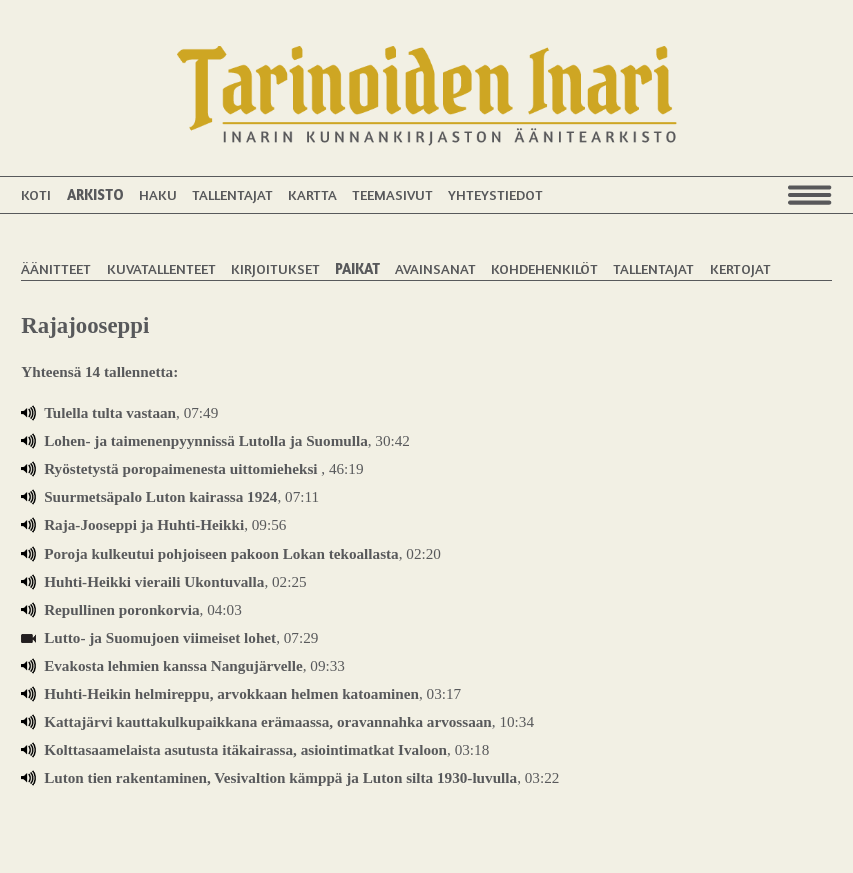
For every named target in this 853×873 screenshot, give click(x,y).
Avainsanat (435, 268)
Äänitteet (56, 268)
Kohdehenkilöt (544, 268)
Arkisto (95, 194)
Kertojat (740, 268)
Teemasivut (392, 194)
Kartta (312, 194)
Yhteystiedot (495, 194)
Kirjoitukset (275, 268)
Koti (36, 194)
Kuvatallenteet (161, 268)
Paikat (357, 268)
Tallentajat (232, 194)
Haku (158, 194)
